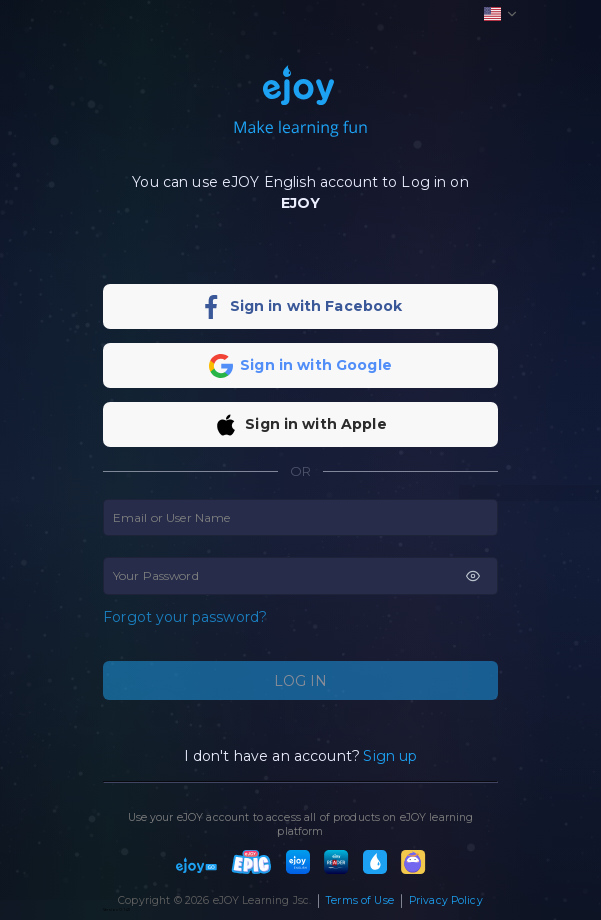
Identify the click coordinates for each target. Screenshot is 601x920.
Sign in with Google (316, 365)
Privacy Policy (446, 900)
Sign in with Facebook (316, 306)
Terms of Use (360, 900)
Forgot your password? (185, 617)
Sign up (390, 756)
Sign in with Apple (316, 424)
